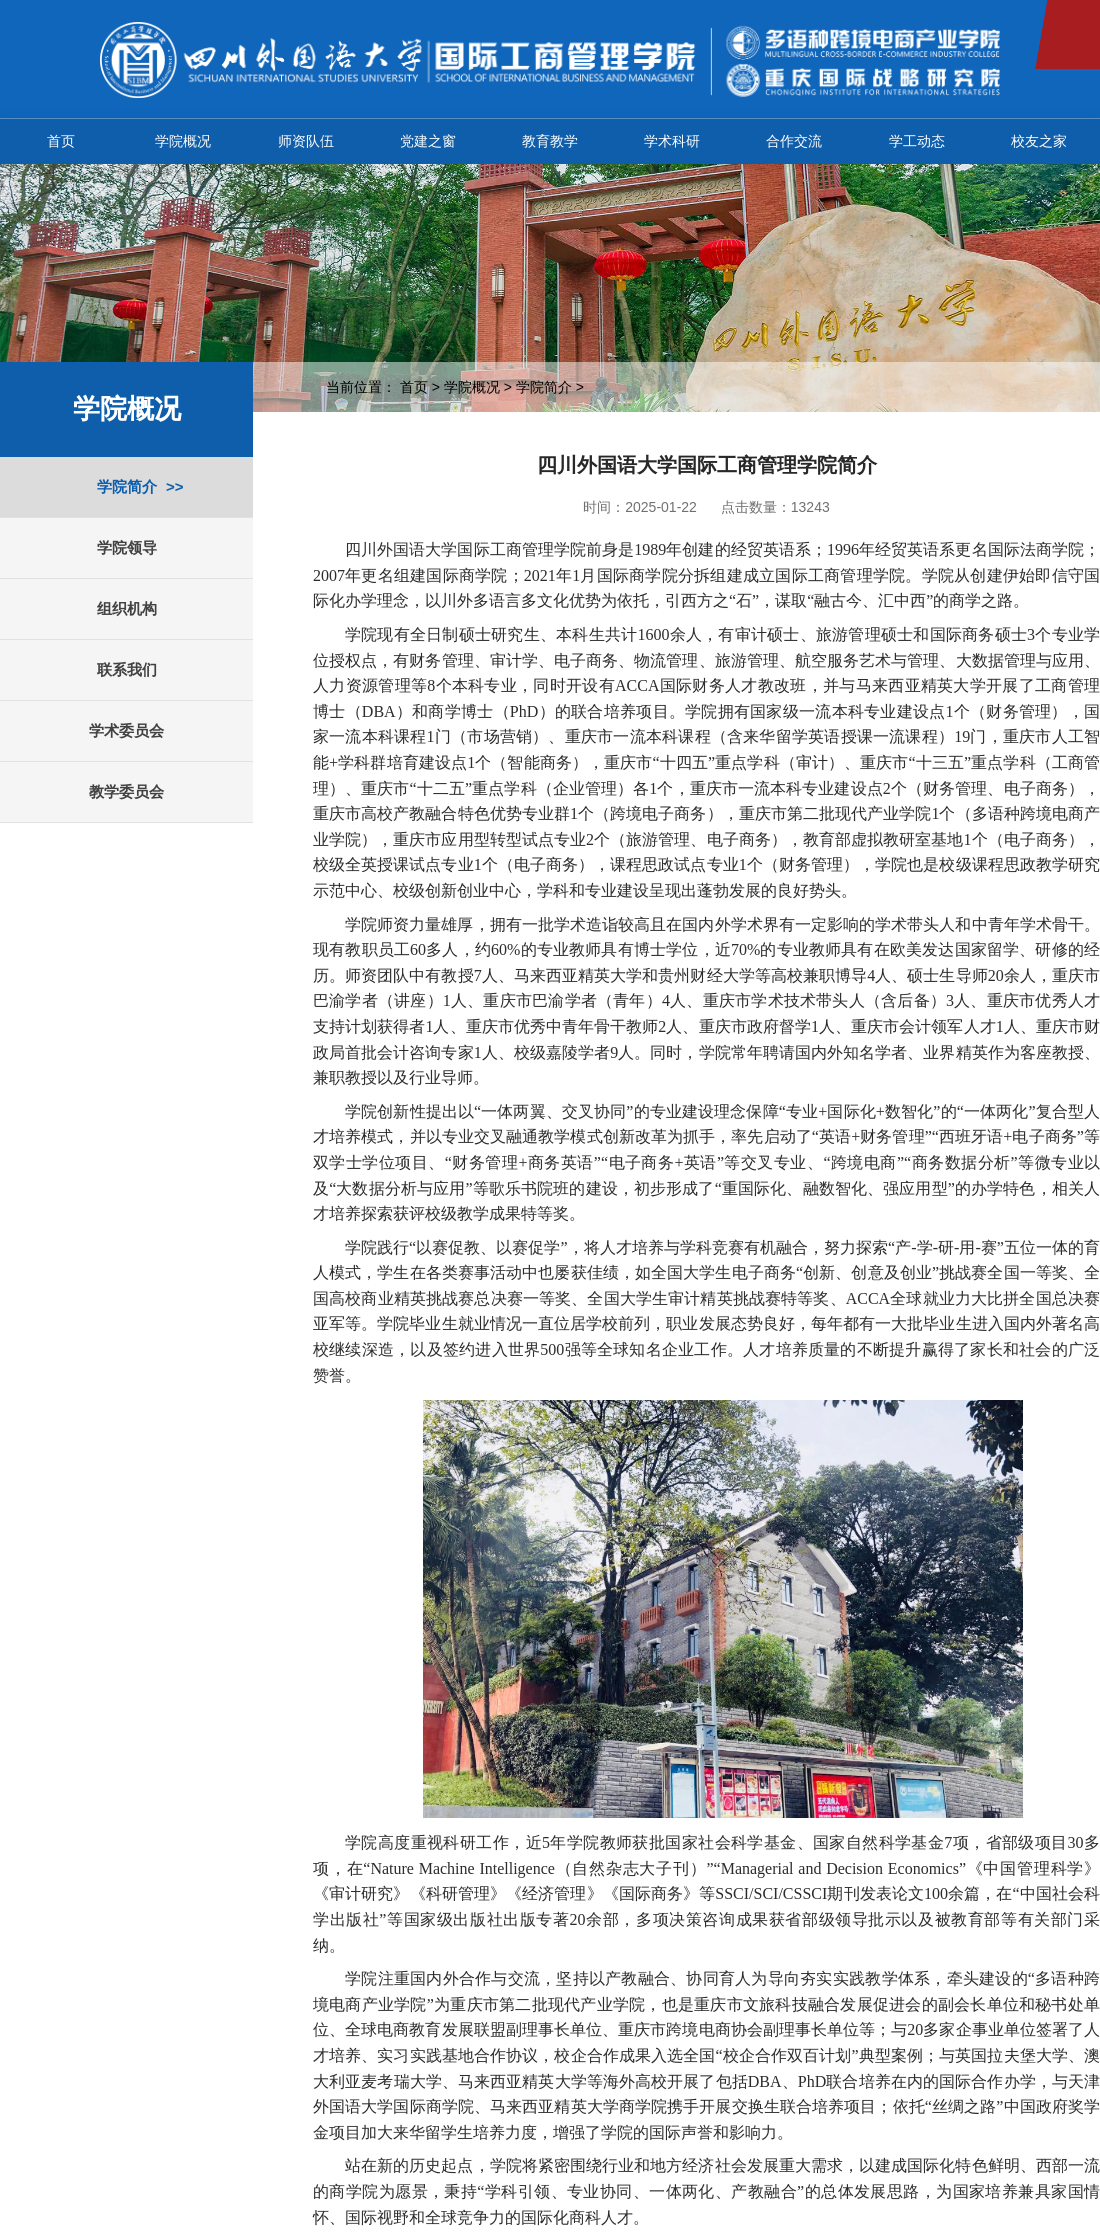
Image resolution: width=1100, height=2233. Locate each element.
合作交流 (794, 141)
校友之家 (1039, 141)
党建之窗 (428, 141)
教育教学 (550, 141)
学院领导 (127, 547)
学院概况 (183, 141)
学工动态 (917, 141)
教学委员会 (126, 791)
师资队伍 (306, 141)
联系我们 (127, 669)
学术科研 (672, 141)
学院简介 (127, 486)
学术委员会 (126, 730)
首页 (61, 141)
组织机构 (127, 608)
